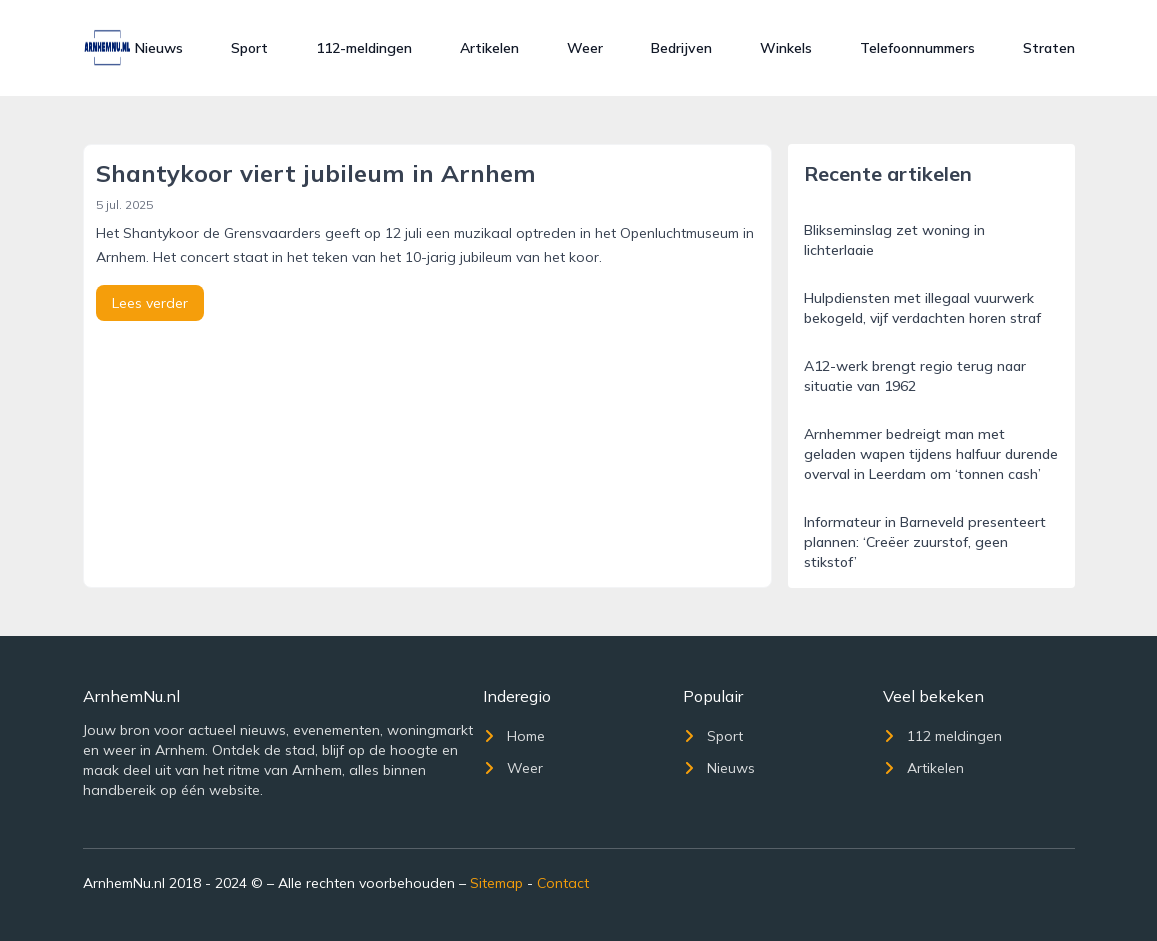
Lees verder (150, 303)
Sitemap (496, 883)
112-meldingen (364, 48)
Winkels (786, 48)
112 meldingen (942, 736)
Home (514, 736)
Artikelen (489, 48)
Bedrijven (681, 48)
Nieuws (159, 48)
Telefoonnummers (917, 48)
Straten (1049, 48)
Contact (563, 883)
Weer (585, 48)
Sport (249, 48)
